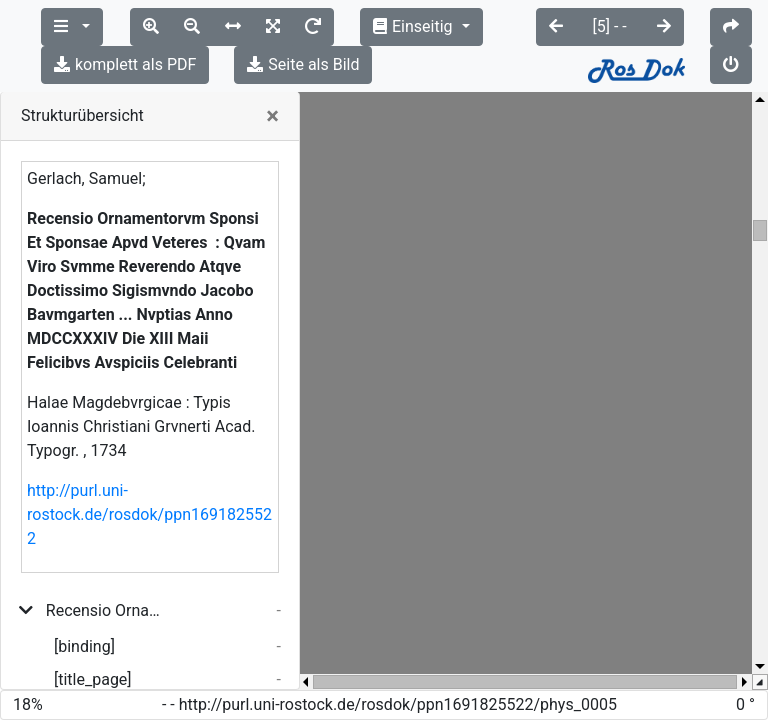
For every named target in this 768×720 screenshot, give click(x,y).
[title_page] (93, 641)
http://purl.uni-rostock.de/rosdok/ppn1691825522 (149, 476)
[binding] (84, 608)
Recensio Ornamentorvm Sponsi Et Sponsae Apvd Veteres (107, 572)
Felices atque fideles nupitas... (115, 674)
